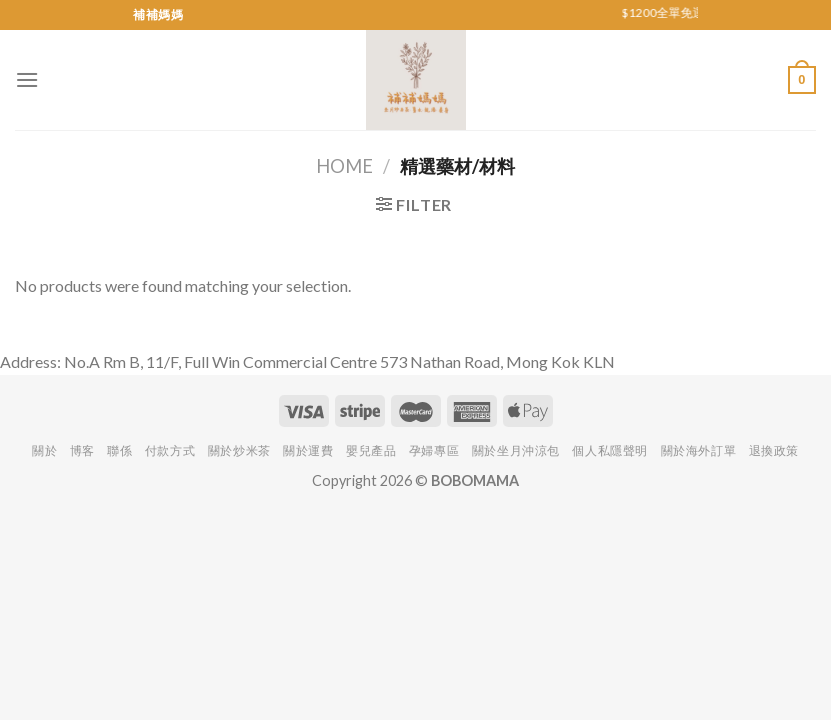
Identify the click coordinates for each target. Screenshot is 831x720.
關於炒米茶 (239, 450)
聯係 (119, 450)
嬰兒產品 (371, 450)
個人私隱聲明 (610, 450)
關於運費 (308, 450)
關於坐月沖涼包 (516, 450)
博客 (82, 450)
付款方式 (170, 450)
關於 (44, 450)
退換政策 (774, 450)
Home (344, 166)
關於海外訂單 (699, 450)
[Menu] (27, 79)
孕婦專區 (434, 450)
